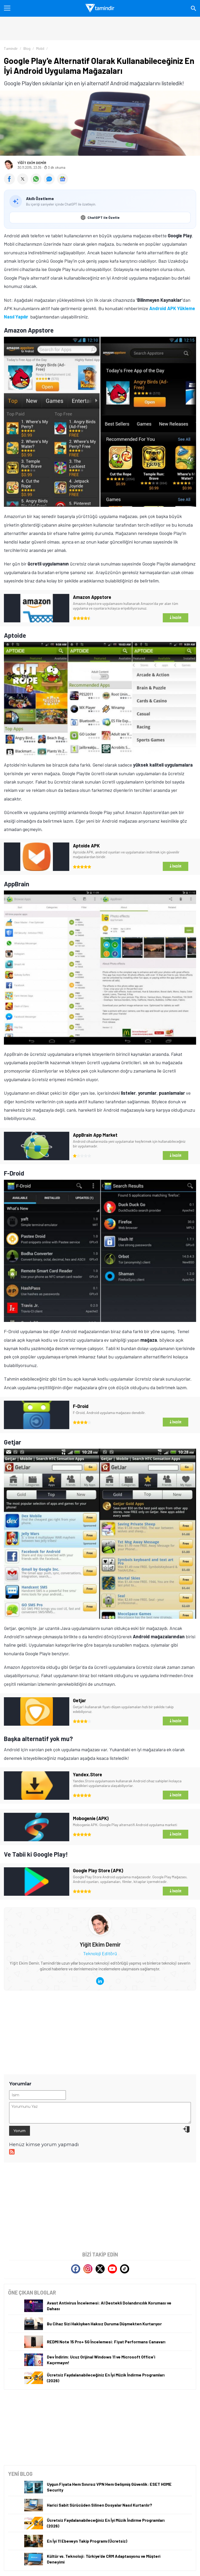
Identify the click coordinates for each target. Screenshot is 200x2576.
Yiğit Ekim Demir (31, 163)
